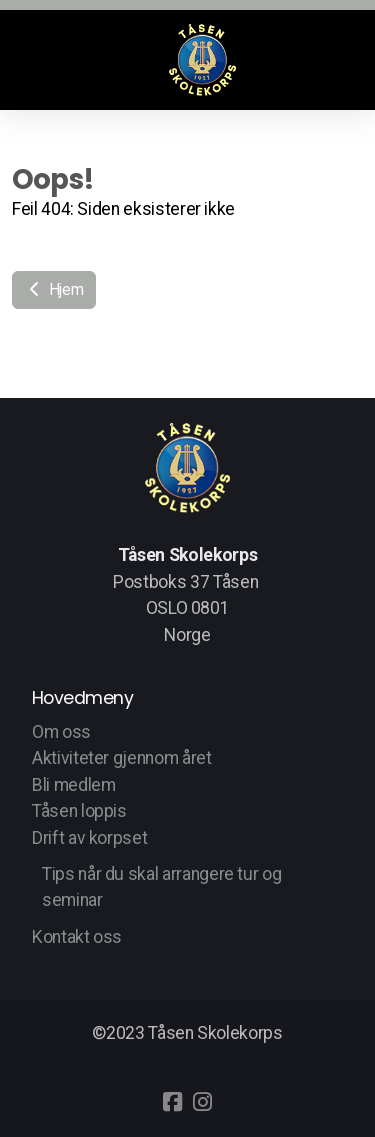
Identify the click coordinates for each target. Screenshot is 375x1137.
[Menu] (42, 60)
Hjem (54, 289)
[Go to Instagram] (203, 1102)
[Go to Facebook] (173, 1102)
